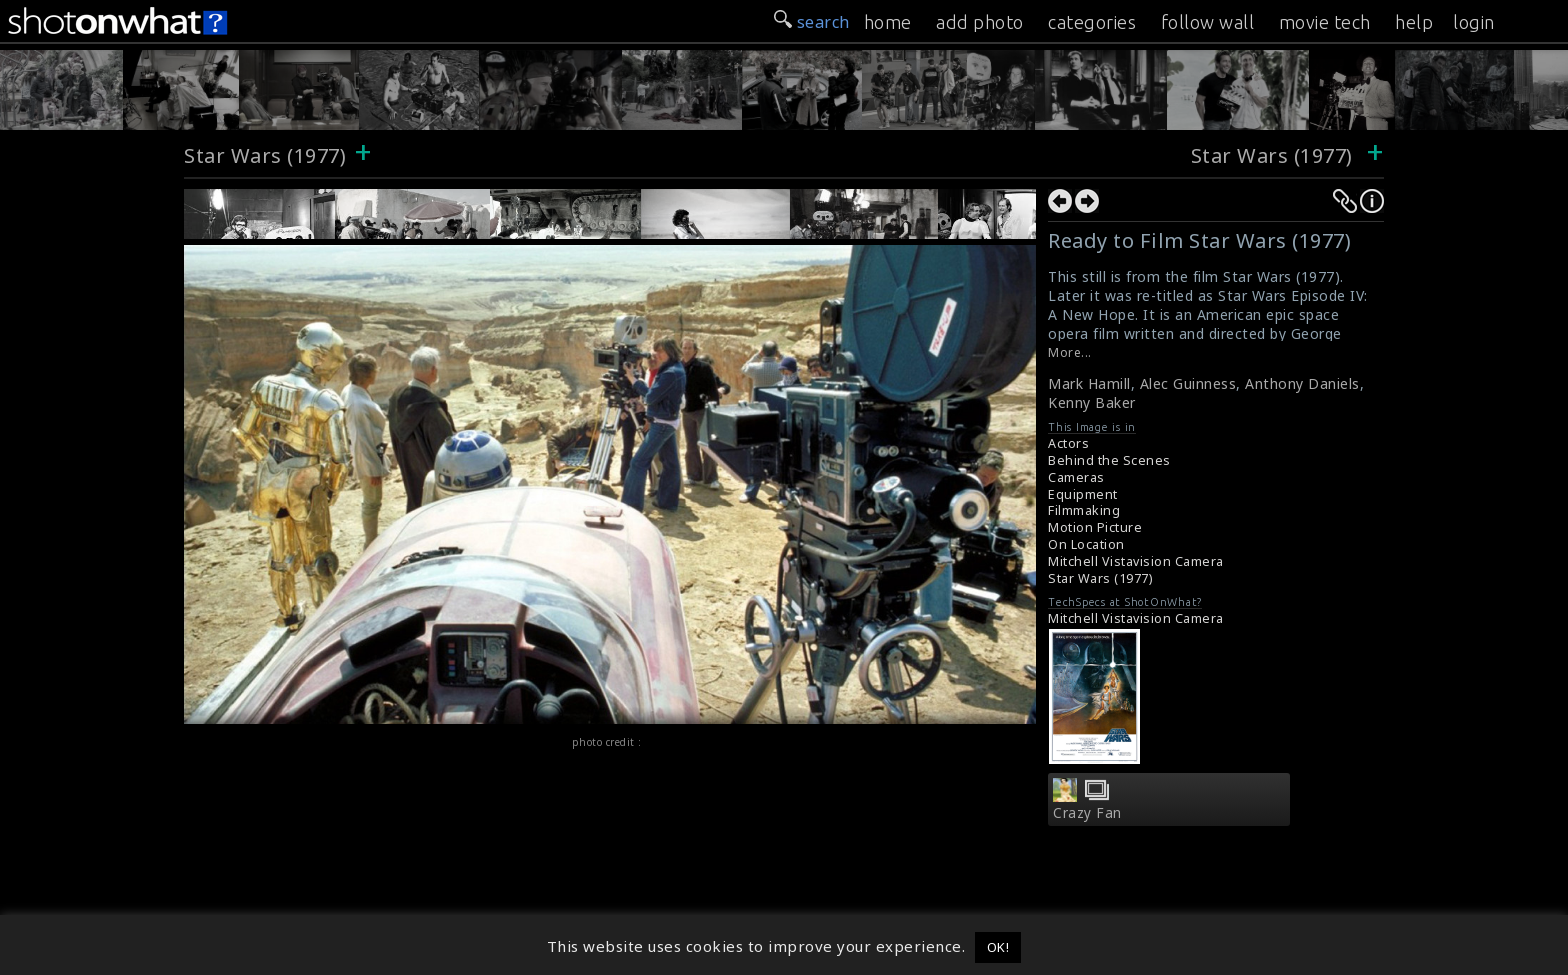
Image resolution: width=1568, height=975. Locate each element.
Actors (1068, 443)
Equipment (1083, 494)
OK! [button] (998, 947)
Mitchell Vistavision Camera (1136, 561)
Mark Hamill (1089, 383)
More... (1070, 352)
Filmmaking (1084, 510)
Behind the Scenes (1109, 460)
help (1414, 22)
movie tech (1325, 22)
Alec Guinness (1188, 383)
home (888, 22)
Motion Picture (1095, 527)
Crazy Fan (1087, 813)
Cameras (1076, 477)
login (1474, 22)
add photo (980, 22)
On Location (1086, 544)
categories (1092, 22)
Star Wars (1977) (265, 155)
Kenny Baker (1092, 402)
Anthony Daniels (1302, 383)
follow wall (1208, 22)
